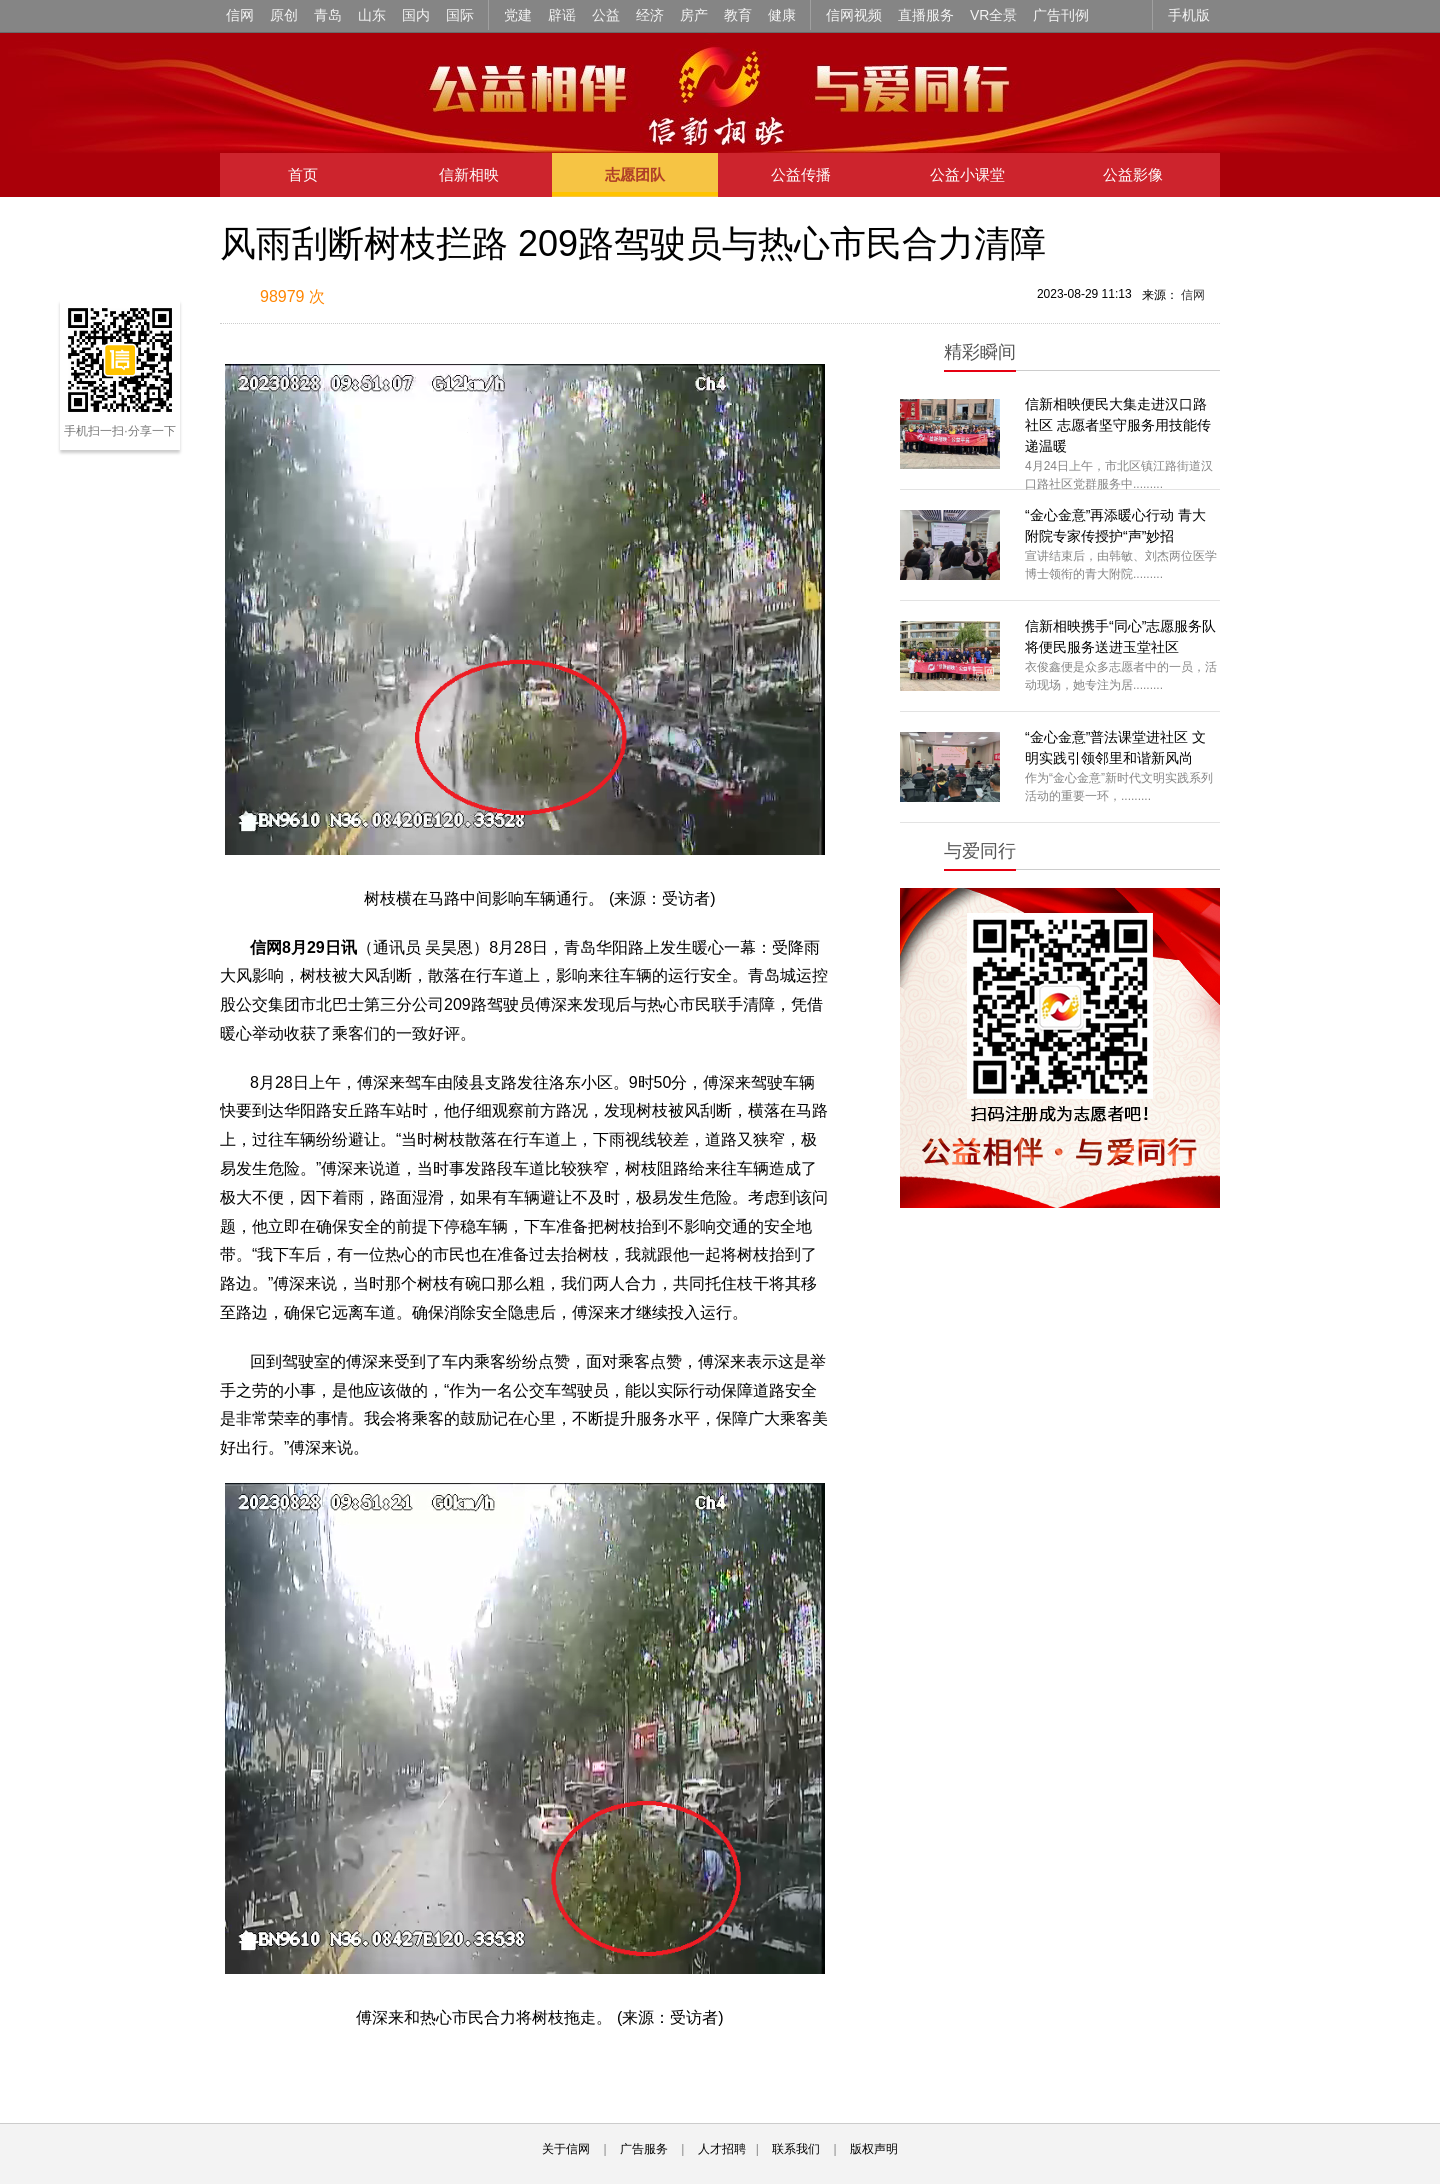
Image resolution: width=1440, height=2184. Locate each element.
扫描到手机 (430, 298)
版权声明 (874, 2149)
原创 (284, 15)
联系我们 (796, 2149)
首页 (303, 174)
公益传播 (801, 174)
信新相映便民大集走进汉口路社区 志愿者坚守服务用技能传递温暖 (1118, 425)
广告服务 (644, 2149)
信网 (240, 15)
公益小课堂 (967, 174)
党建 (518, 15)
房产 (694, 15)
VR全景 (993, 15)
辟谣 (562, 15)
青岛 (328, 15)
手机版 (1189, 15)
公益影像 (1133, 174)
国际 (460, 15)
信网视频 (854, 15)
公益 (606, 15)
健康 (782, 15)
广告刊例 (1061, 15)
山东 (372, 15)
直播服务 (926, 15)
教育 (738, 15)
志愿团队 (635, 174)
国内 (416, 15)
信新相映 (469, 174)
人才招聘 (722, 2149)
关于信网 (566, 2149)
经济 (650, 15)
